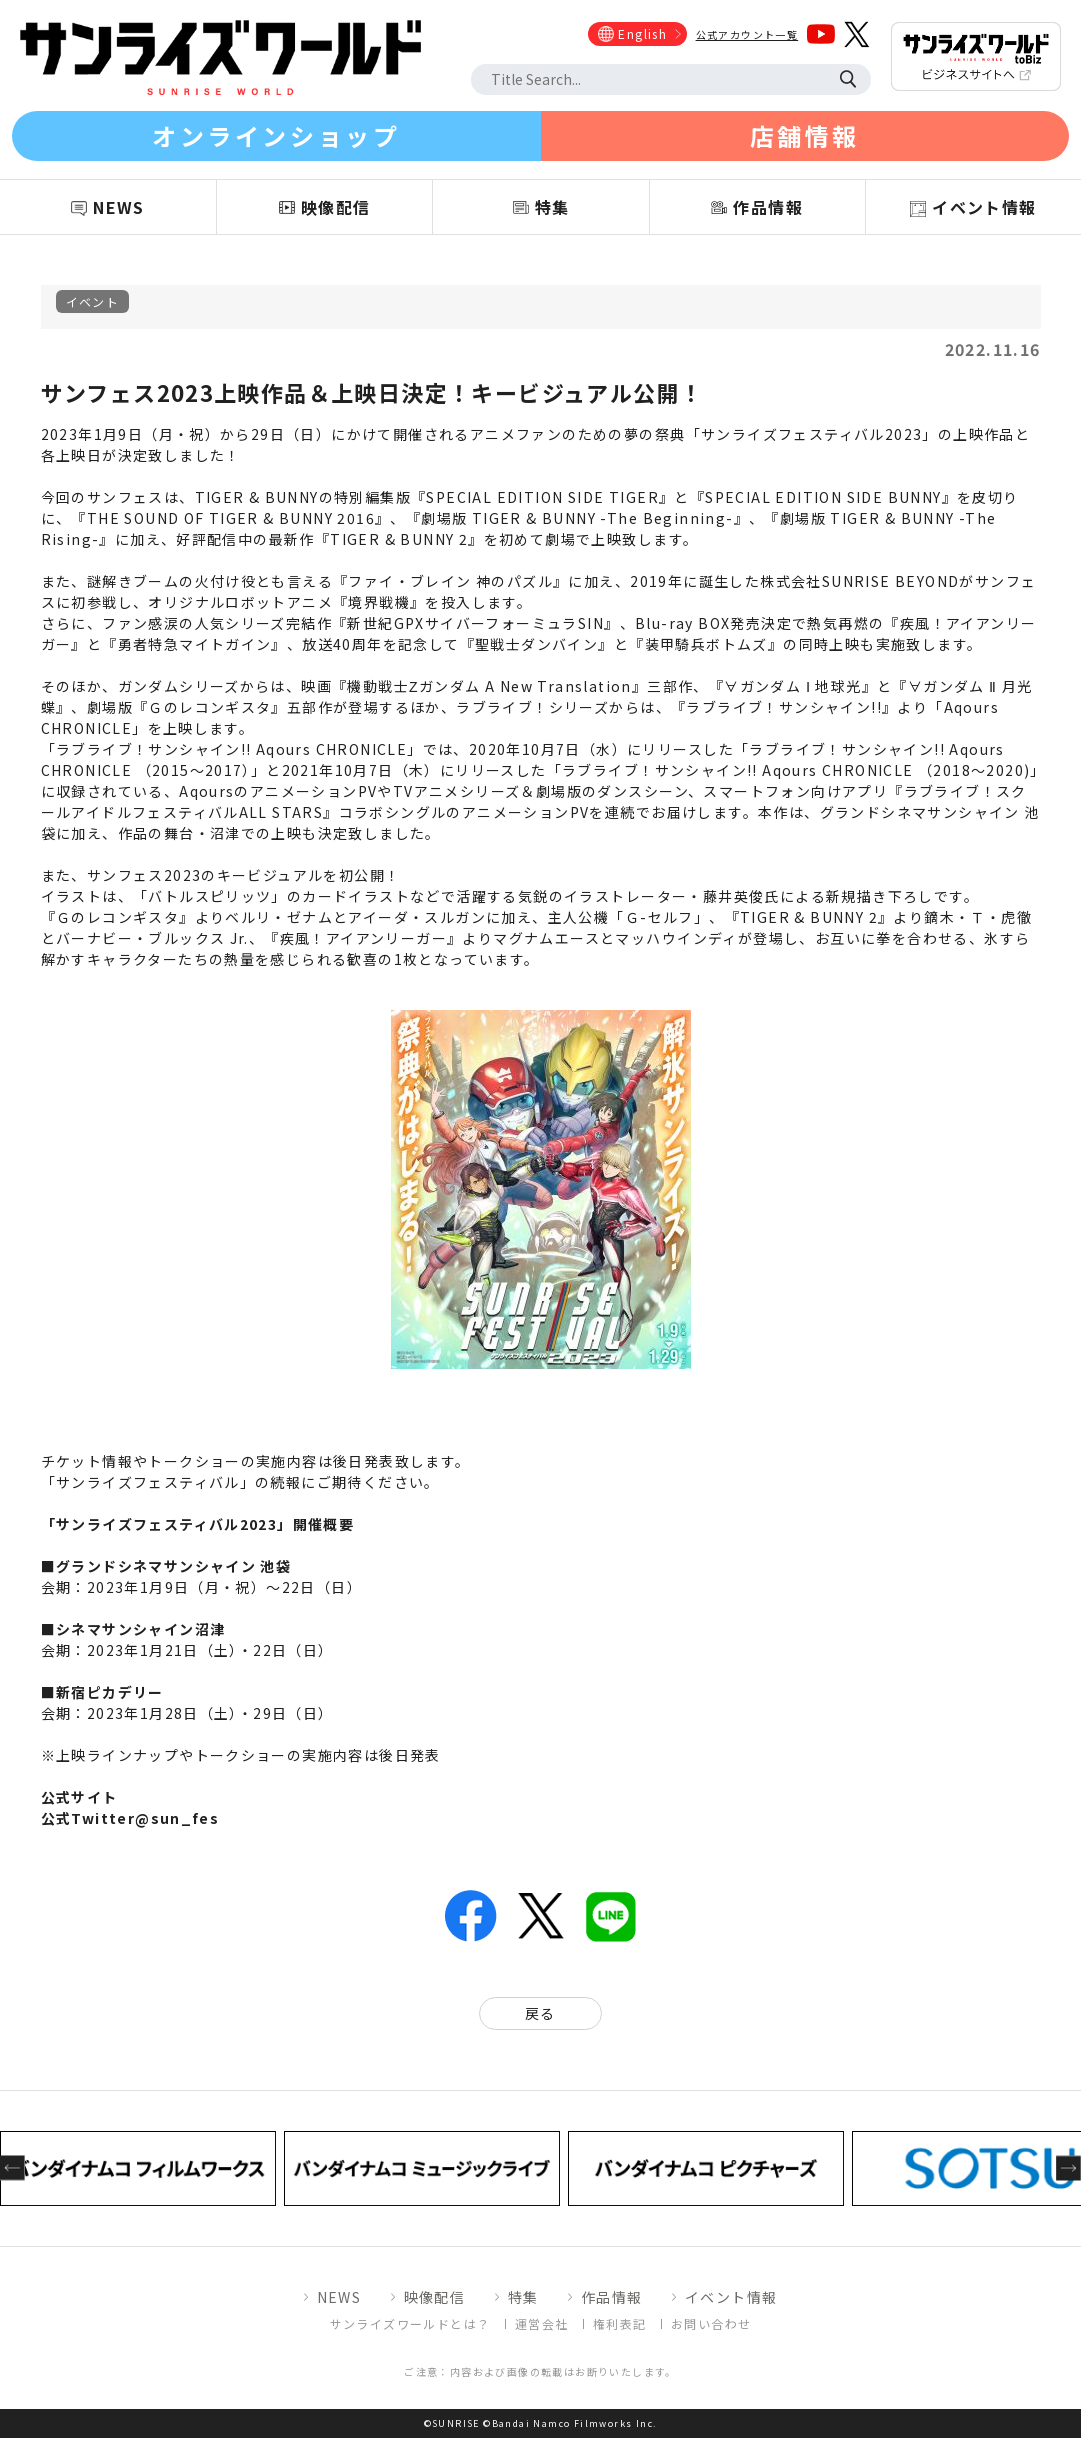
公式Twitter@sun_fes (130, 1818)
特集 (523, 2297)
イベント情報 (731, 2297)
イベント (93, 301)
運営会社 (542, 2323)
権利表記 (620, 2323)
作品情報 (612, 2297)
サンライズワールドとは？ (410, 2323)
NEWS (339, 2297)
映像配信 (435, 2297)
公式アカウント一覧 (747, 34)
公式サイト (79, 1797)
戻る (540, 2013)
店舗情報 (805, 135)
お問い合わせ (711, 2323)
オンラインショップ (276, 135)
